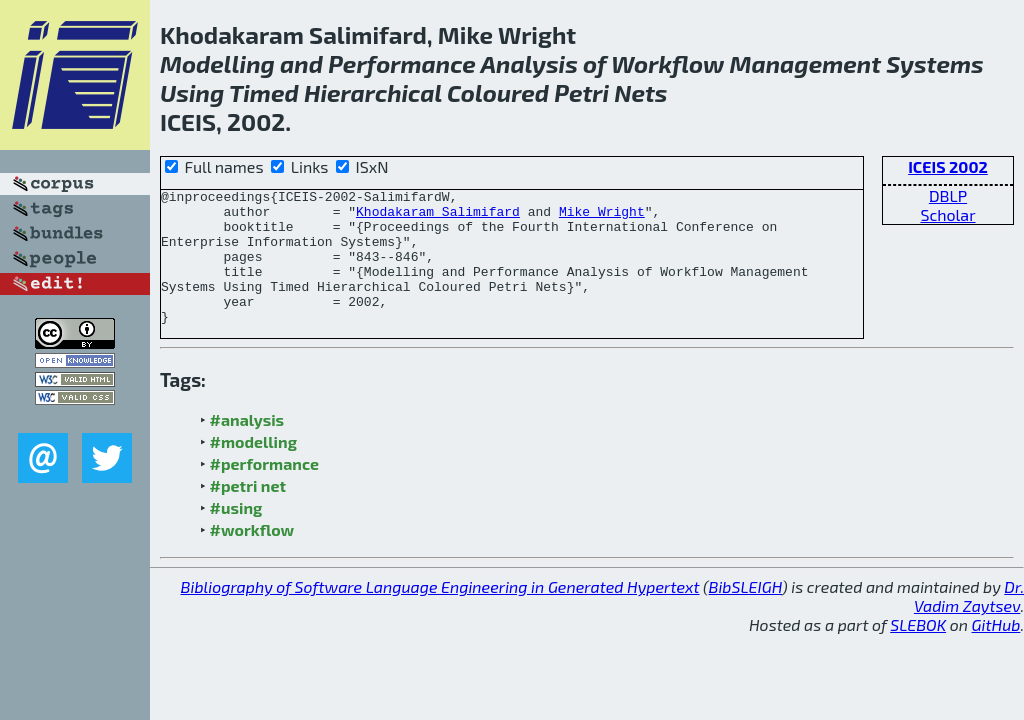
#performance (264, 490)
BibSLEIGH (745, 613)
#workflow (252, 556)
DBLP (948, 195)
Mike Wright (602, 217)
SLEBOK (918, 651)
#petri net (248, 512)
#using (236, 534)
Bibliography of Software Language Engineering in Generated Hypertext (440, 613)
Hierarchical (373, 92)
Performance (402, 63)
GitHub (996, 651)
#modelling (253, 468)
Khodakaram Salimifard (438, 217)
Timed (264, 92)
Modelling (217, 63)
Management (805, 63)
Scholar (947, 214)
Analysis (528, 63)
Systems (935, 63)
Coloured (498, 92)
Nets (640, 92)
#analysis (247, 446)
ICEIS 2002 (948, 166)
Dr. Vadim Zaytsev (969, 623)
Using (192, 92)
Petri (581, 92)
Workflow (667, 63)
